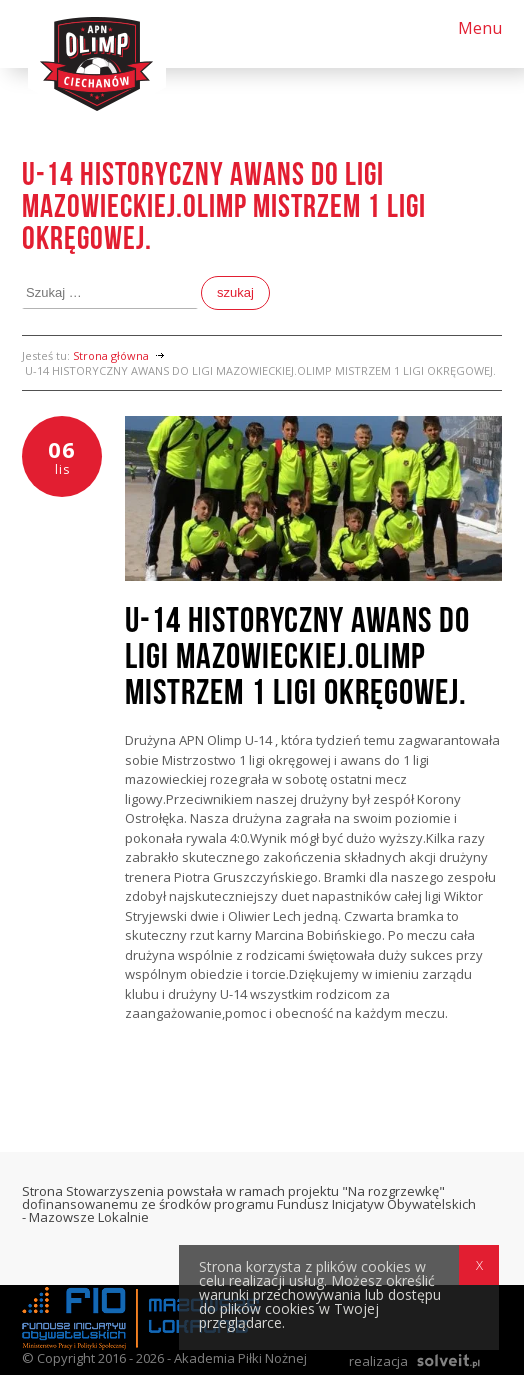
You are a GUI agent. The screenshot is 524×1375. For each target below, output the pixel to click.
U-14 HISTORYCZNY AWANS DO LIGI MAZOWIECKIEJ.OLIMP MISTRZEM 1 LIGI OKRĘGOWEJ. (297, 657)
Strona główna (111, 355)
